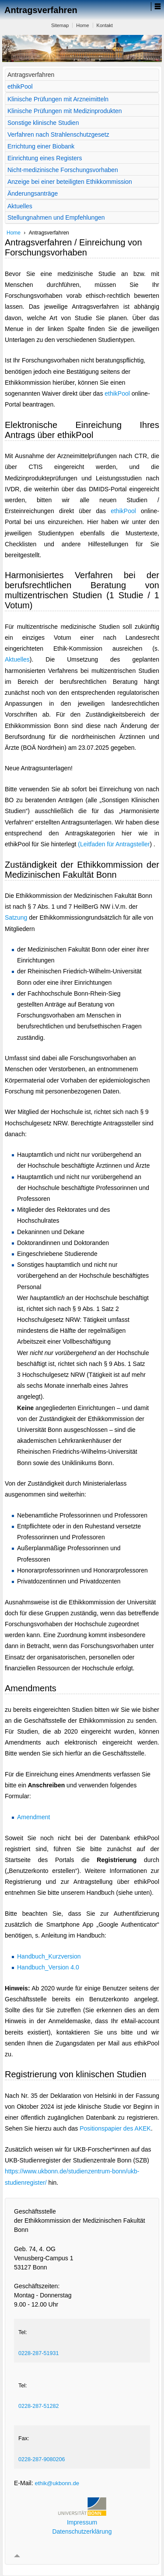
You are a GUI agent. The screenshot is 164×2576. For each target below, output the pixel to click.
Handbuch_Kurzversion (49, 1956)
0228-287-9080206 (41, 2459)
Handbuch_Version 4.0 (48, 1967)
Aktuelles (17, 659)
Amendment (33, 1817)
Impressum (82, 2522)
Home (82, 25)
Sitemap (60, 25)
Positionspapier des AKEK (115, 2128)
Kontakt (105, 25)
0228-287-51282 (38, 2406)
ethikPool (117, 393)
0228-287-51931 (38, 2353)
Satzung (16, 917)
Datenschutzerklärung (82, 2531)
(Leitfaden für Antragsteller (114, 844)
